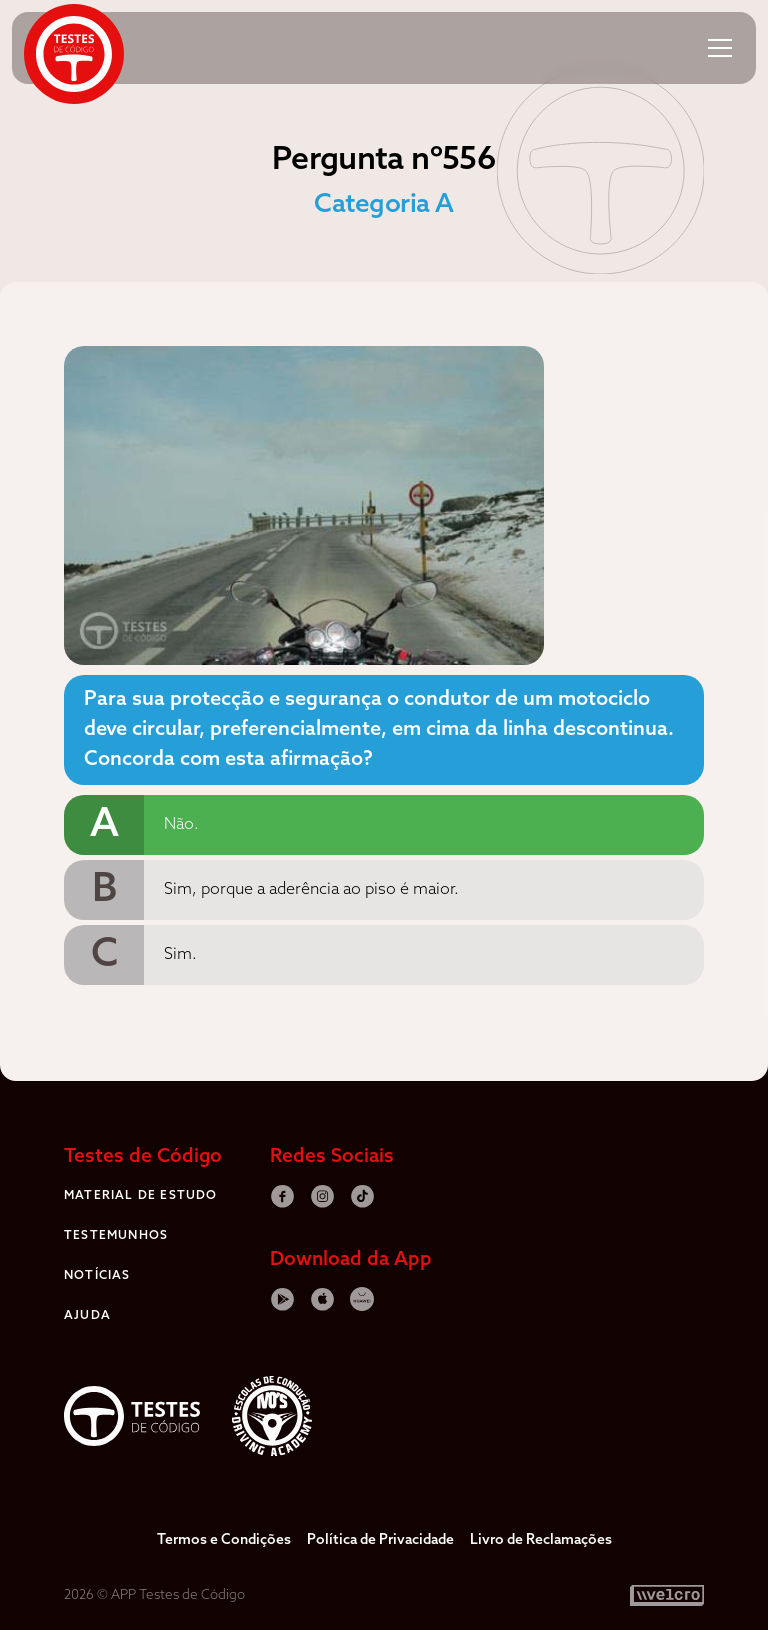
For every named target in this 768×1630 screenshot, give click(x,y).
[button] (720, 48)
